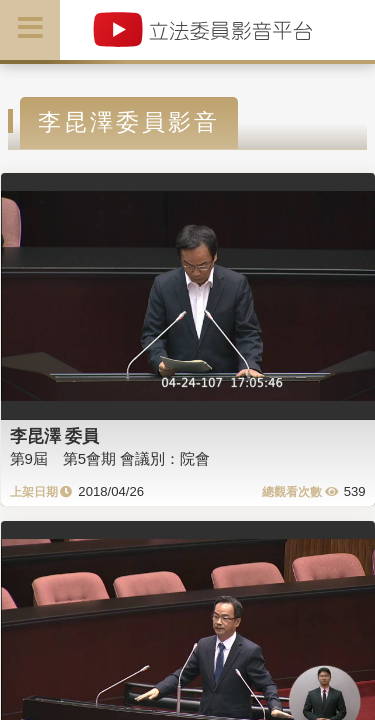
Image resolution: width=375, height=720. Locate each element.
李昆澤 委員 (55, 436)
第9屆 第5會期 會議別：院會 (110, 458)
